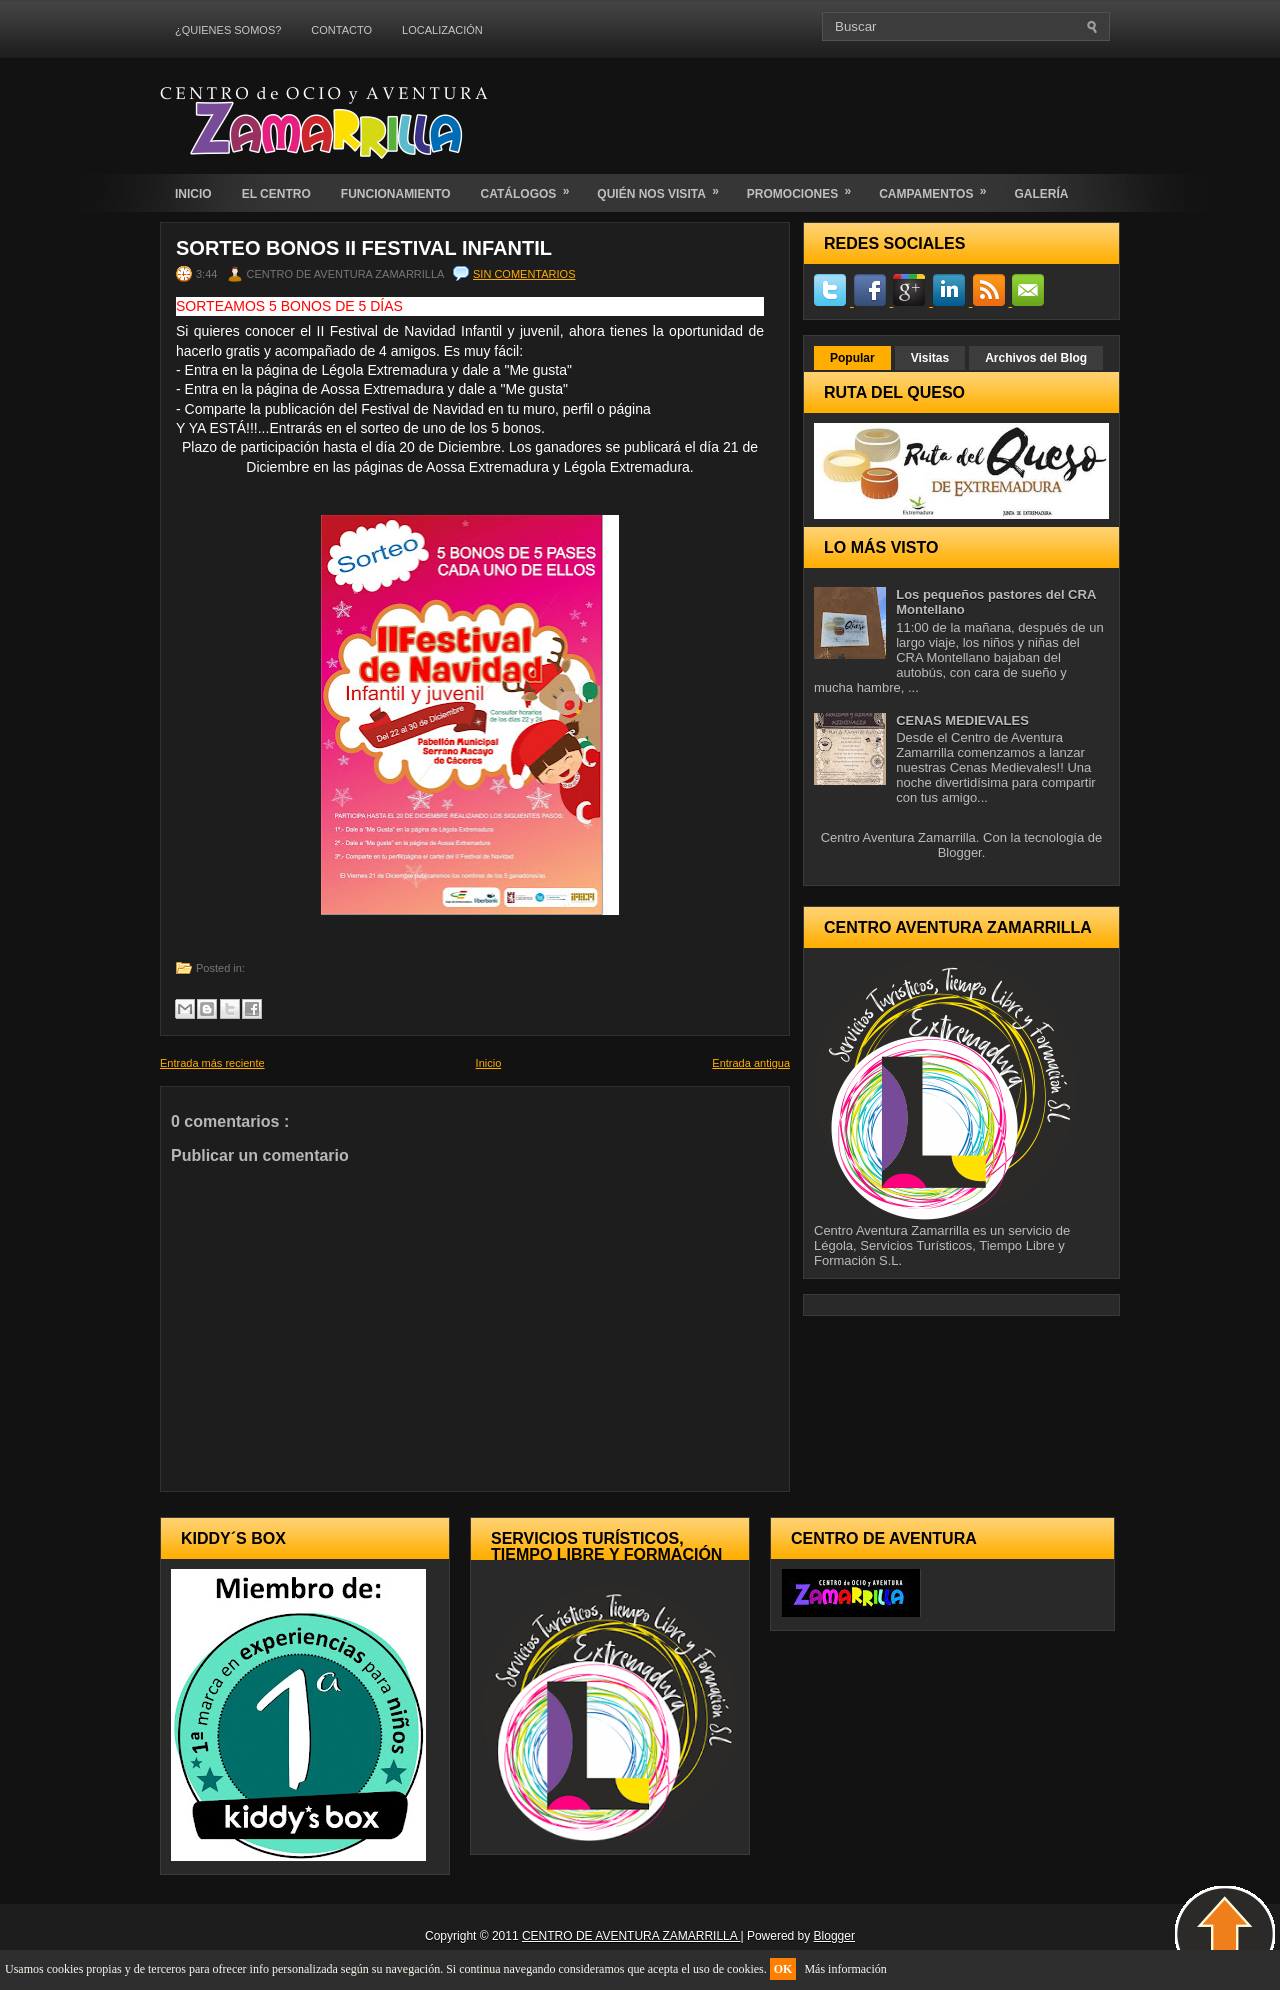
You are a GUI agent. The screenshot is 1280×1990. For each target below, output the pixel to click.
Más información (845, 1969)
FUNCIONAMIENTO (396, 194)
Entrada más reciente (212, 1063)
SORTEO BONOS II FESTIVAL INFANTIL (364, 248)
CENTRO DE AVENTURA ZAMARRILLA (631, 1936)
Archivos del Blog (1036, 358)
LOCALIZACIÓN (442, 30)
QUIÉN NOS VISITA (664, 187)
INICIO (193, 194)
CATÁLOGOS (532, 187)
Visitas (930, 358)
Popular (852, 358)
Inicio (489, 1063)
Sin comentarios (524, 274)
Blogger (960, 852)
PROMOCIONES (805, 187)
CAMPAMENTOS (939, 187)
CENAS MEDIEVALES (962, 720)
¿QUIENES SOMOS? (228, 30)
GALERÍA (1041, 194)
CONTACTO (341, 30)
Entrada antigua (751, 1063)
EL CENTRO (276, 194)
